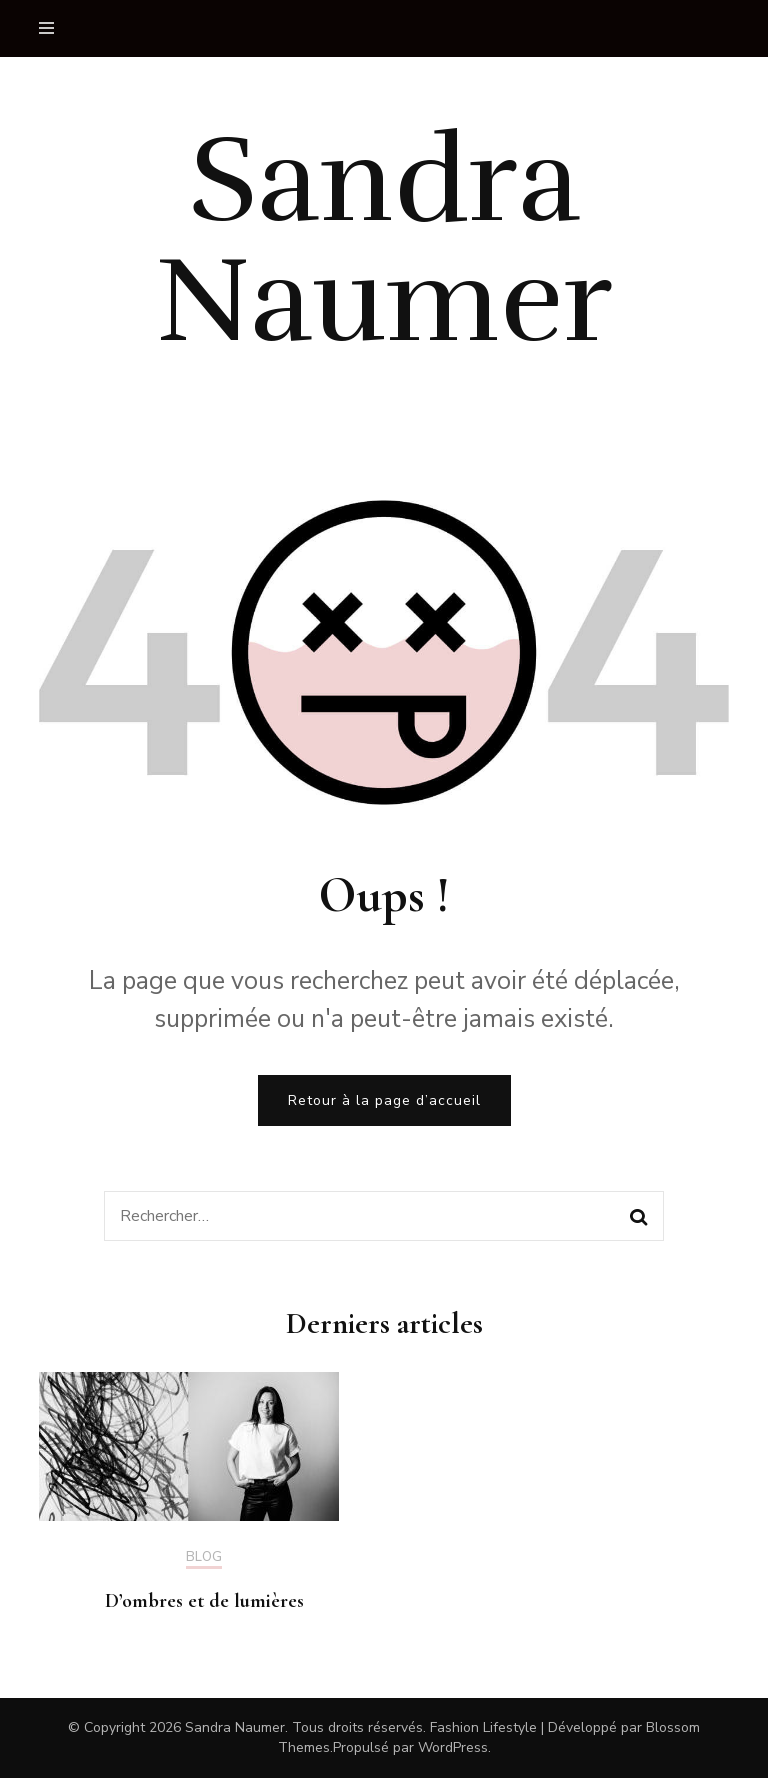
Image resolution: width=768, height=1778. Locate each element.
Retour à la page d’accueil (384, 1100)
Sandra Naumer (384, 241)
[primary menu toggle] (51, 28)
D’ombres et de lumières (204, 1601)
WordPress (453, 1747)
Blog (204, 1558)
